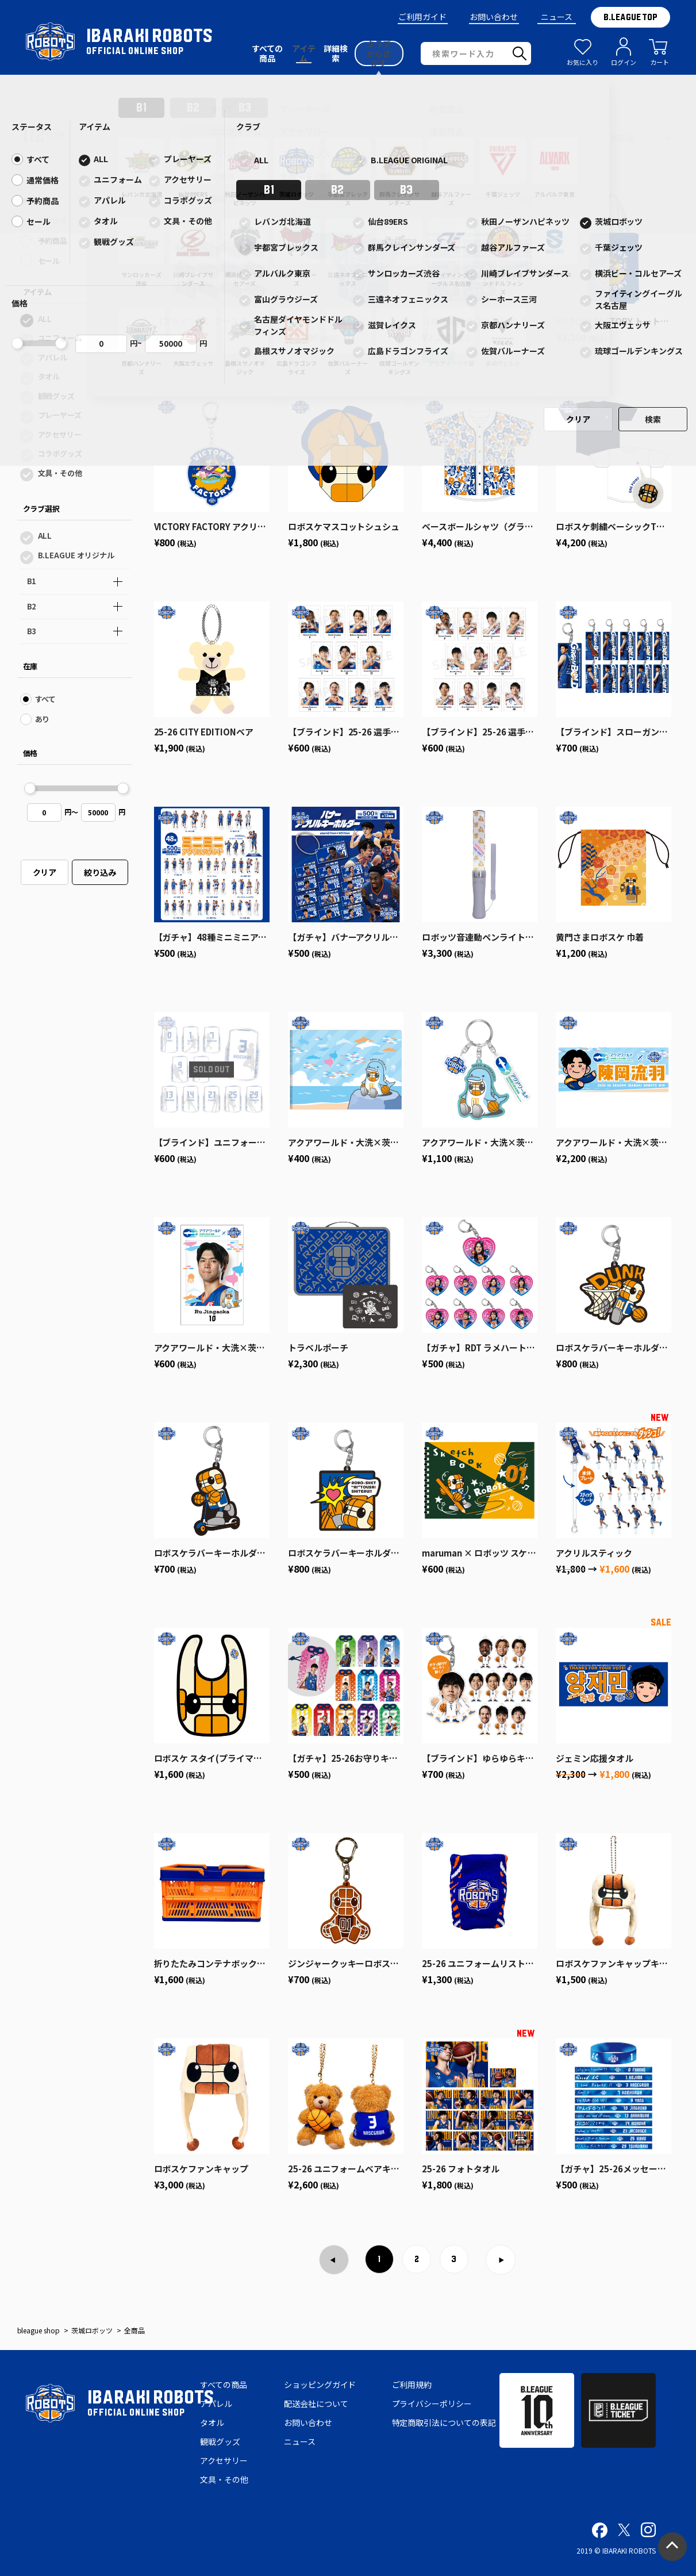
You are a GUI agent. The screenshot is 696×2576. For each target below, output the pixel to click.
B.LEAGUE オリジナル (76, 555)
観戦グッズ (56, 395)
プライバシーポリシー (432, 2403)
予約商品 (53, 240)
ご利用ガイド (422, 16)
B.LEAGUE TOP (630, 17)
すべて (48, 200)
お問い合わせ (494, 16)
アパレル (53, 357)
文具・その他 (60, 472)
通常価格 (53, 220)
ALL (45, 318)
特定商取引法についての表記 (444, 2422)
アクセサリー (60, 434)
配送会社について (316, 2403)
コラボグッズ (60, 453)
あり (42, 719)
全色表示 (149, 138)
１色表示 (209, 138)
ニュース (556, 16)
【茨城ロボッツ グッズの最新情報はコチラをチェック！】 (348, 86)
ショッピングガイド (320, 2384)
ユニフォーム (60, 337)
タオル (49, 376)
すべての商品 (223, 2384)
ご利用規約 (412, 2384)
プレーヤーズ (60, 414)
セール (49, 260)
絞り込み (100, 872)
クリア (45, 872)
